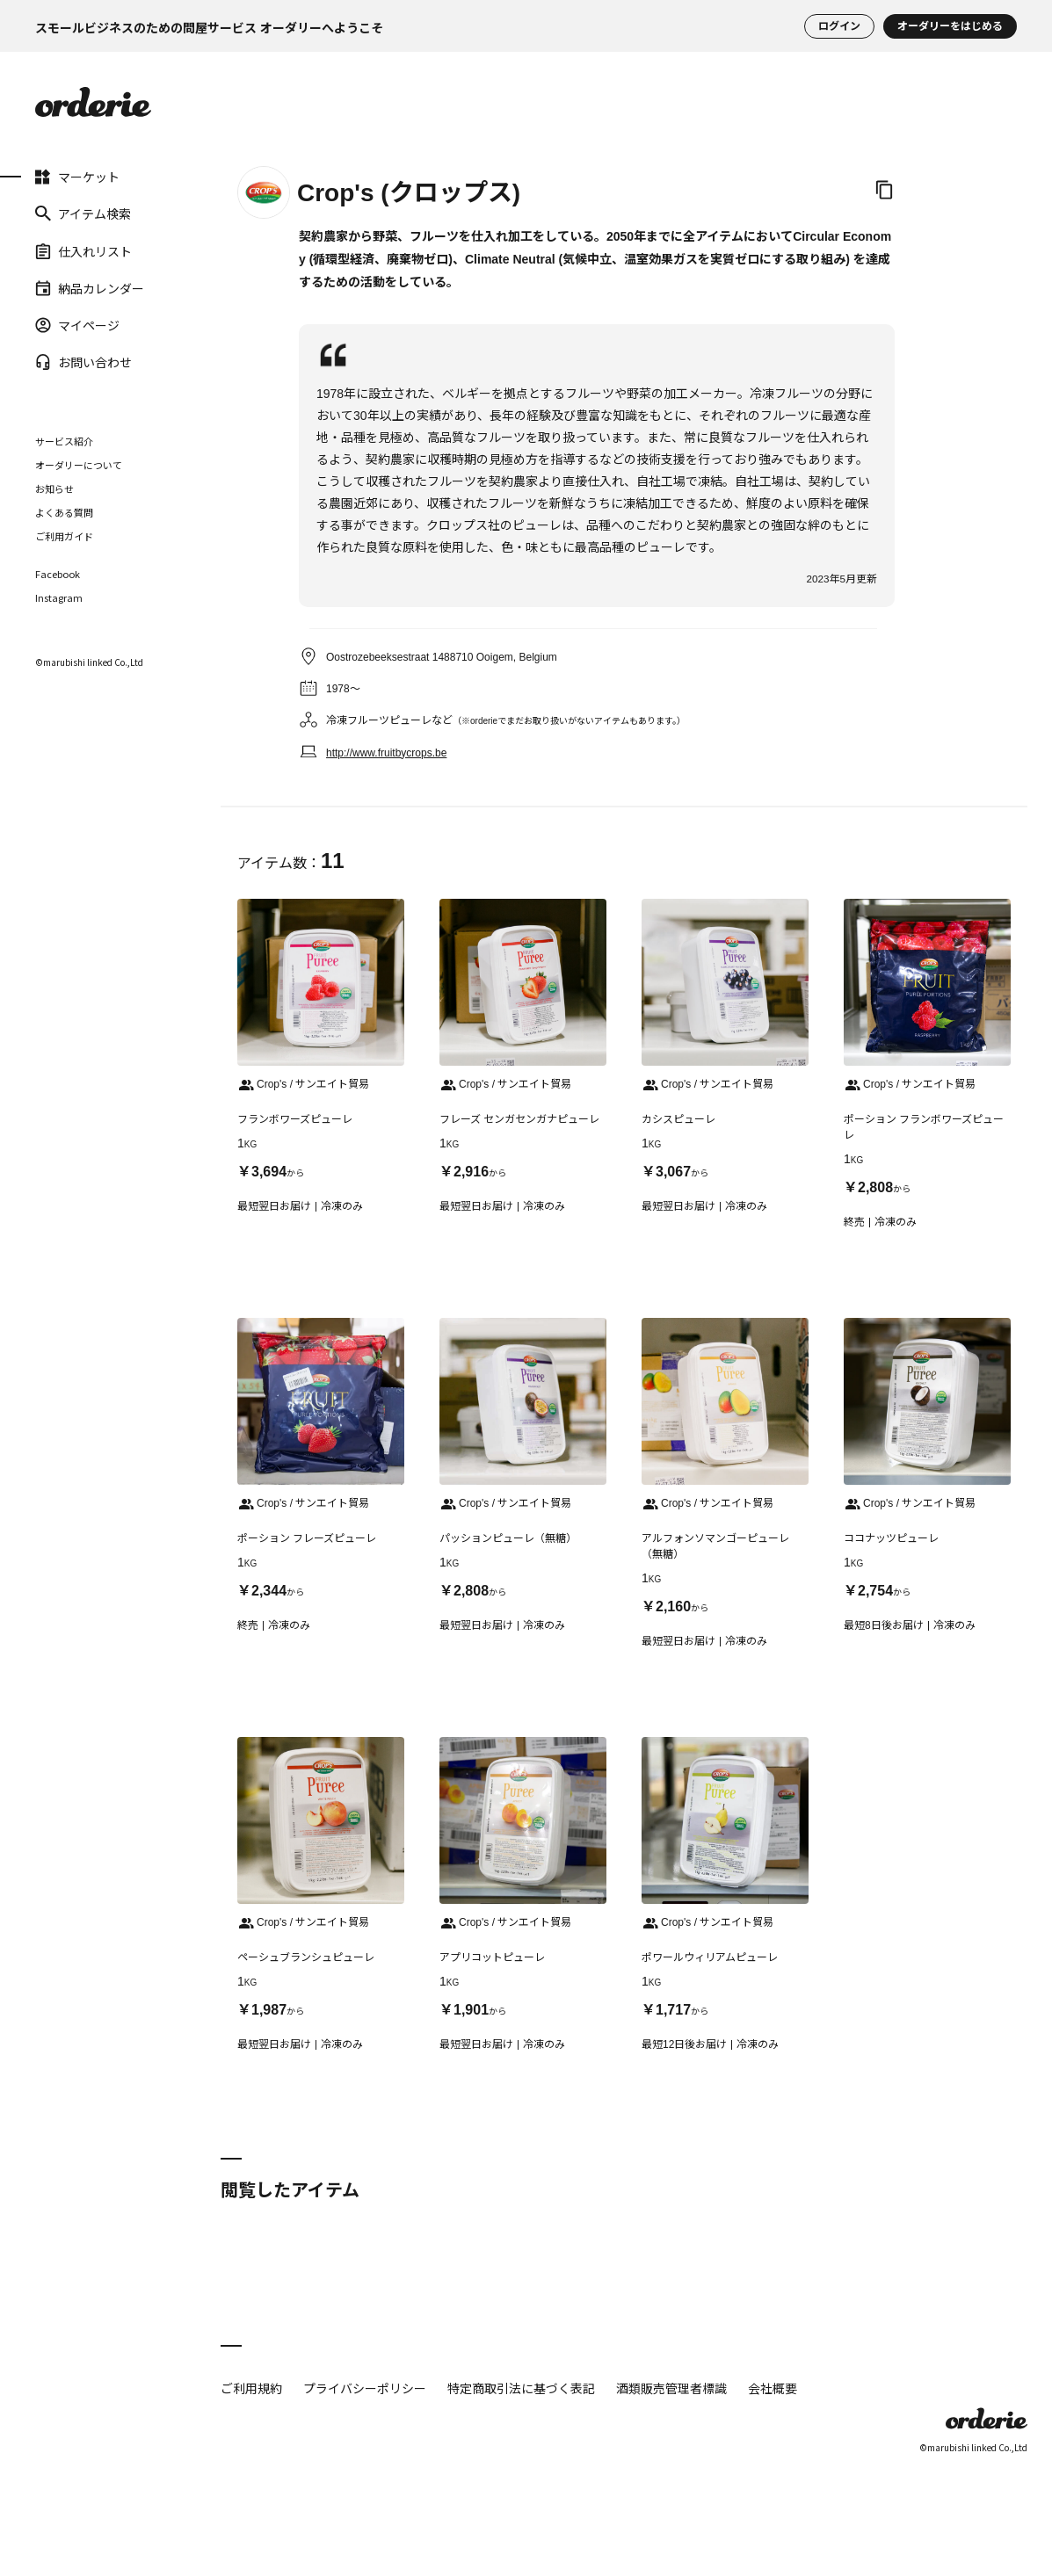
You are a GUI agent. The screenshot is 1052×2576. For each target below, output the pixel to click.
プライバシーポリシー (364, 2388)
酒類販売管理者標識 (671, 2388)
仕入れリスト (83, 250)
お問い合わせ (83, 362)
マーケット (77, 177)
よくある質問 (64, 512)
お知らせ (54, 488)
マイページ (77, 325)
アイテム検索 (83, 213)
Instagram (59, 598)
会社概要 (772, 2388)
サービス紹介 (64, 441)
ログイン (839, 26)
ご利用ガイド (64, 536)
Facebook (57, 574)
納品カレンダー (89, 288)
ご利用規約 (251, 2388)
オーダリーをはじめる (950, 26)
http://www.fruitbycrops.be (386, 753)
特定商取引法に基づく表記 (521, 2388)
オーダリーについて (78, 465)
